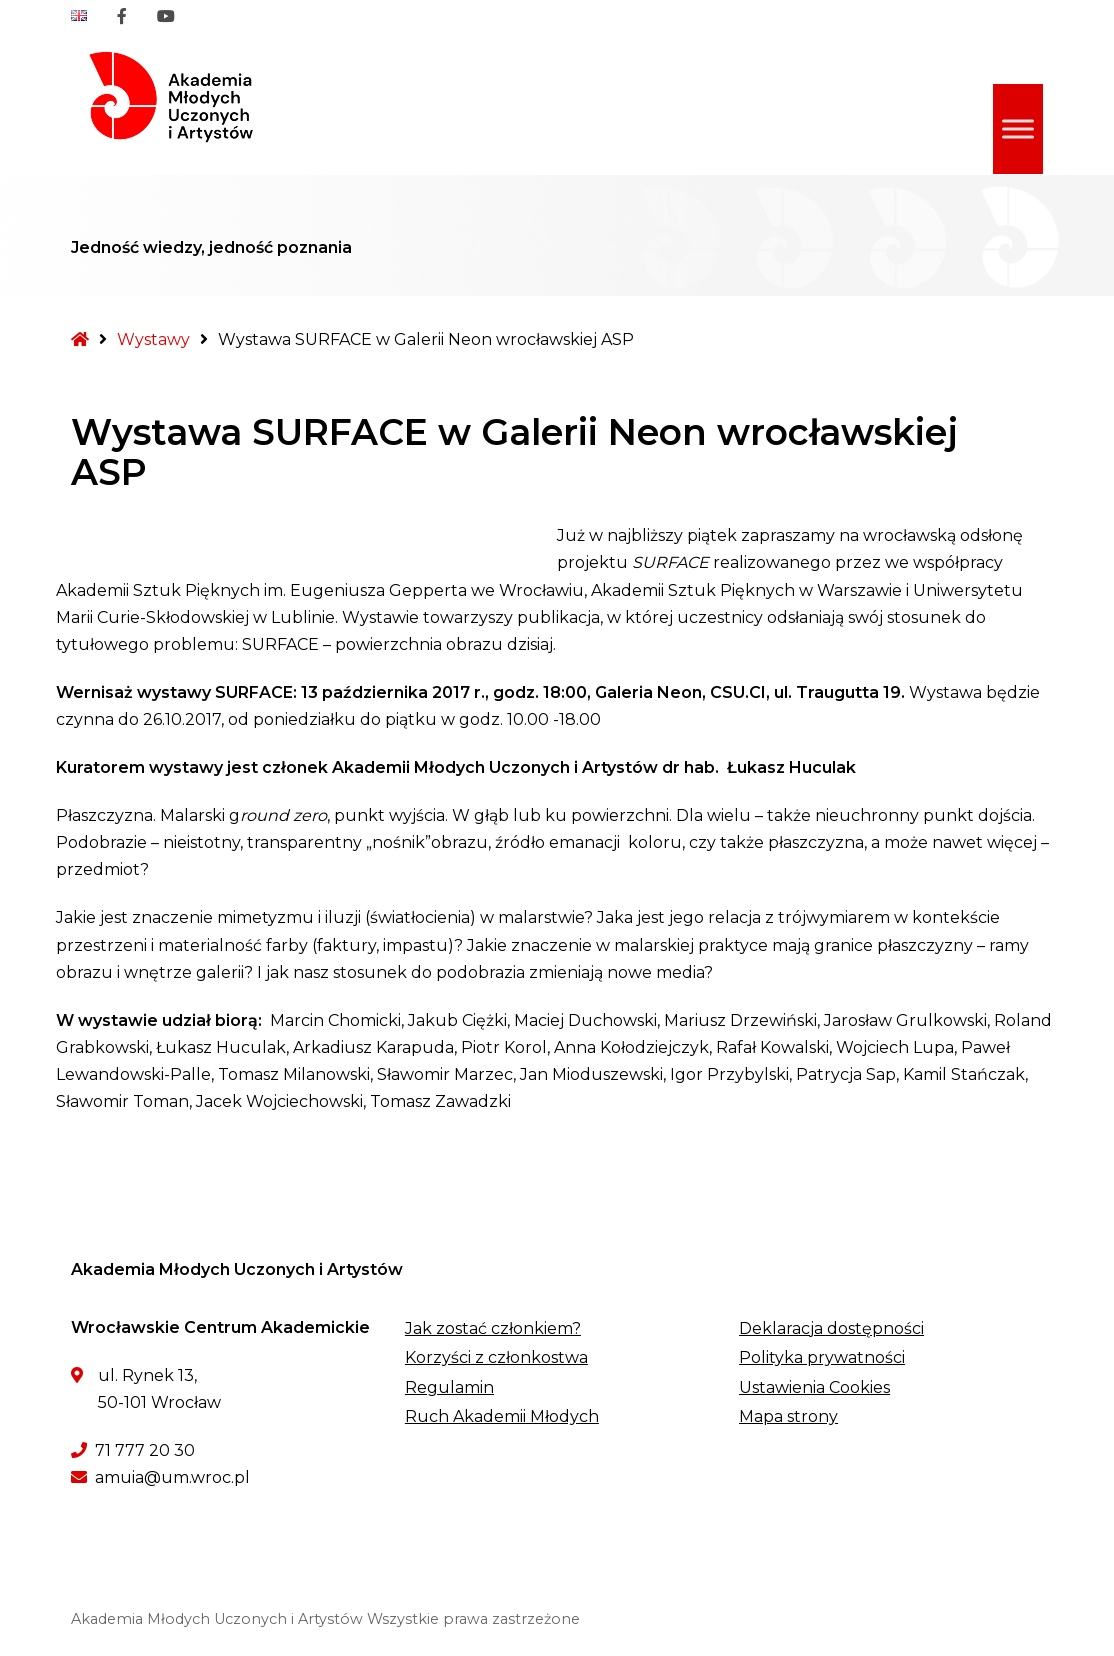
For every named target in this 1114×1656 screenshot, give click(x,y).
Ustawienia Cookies (814, 1387)
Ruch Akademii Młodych (502, 1416)
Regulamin (449, 1387)
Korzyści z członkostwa (496, 1357)
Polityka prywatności (822, 1357)
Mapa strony (788, 1416)
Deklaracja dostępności (831, 1328)
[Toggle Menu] (1018, 128)
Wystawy (153, 339)
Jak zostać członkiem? (493, 1328)
